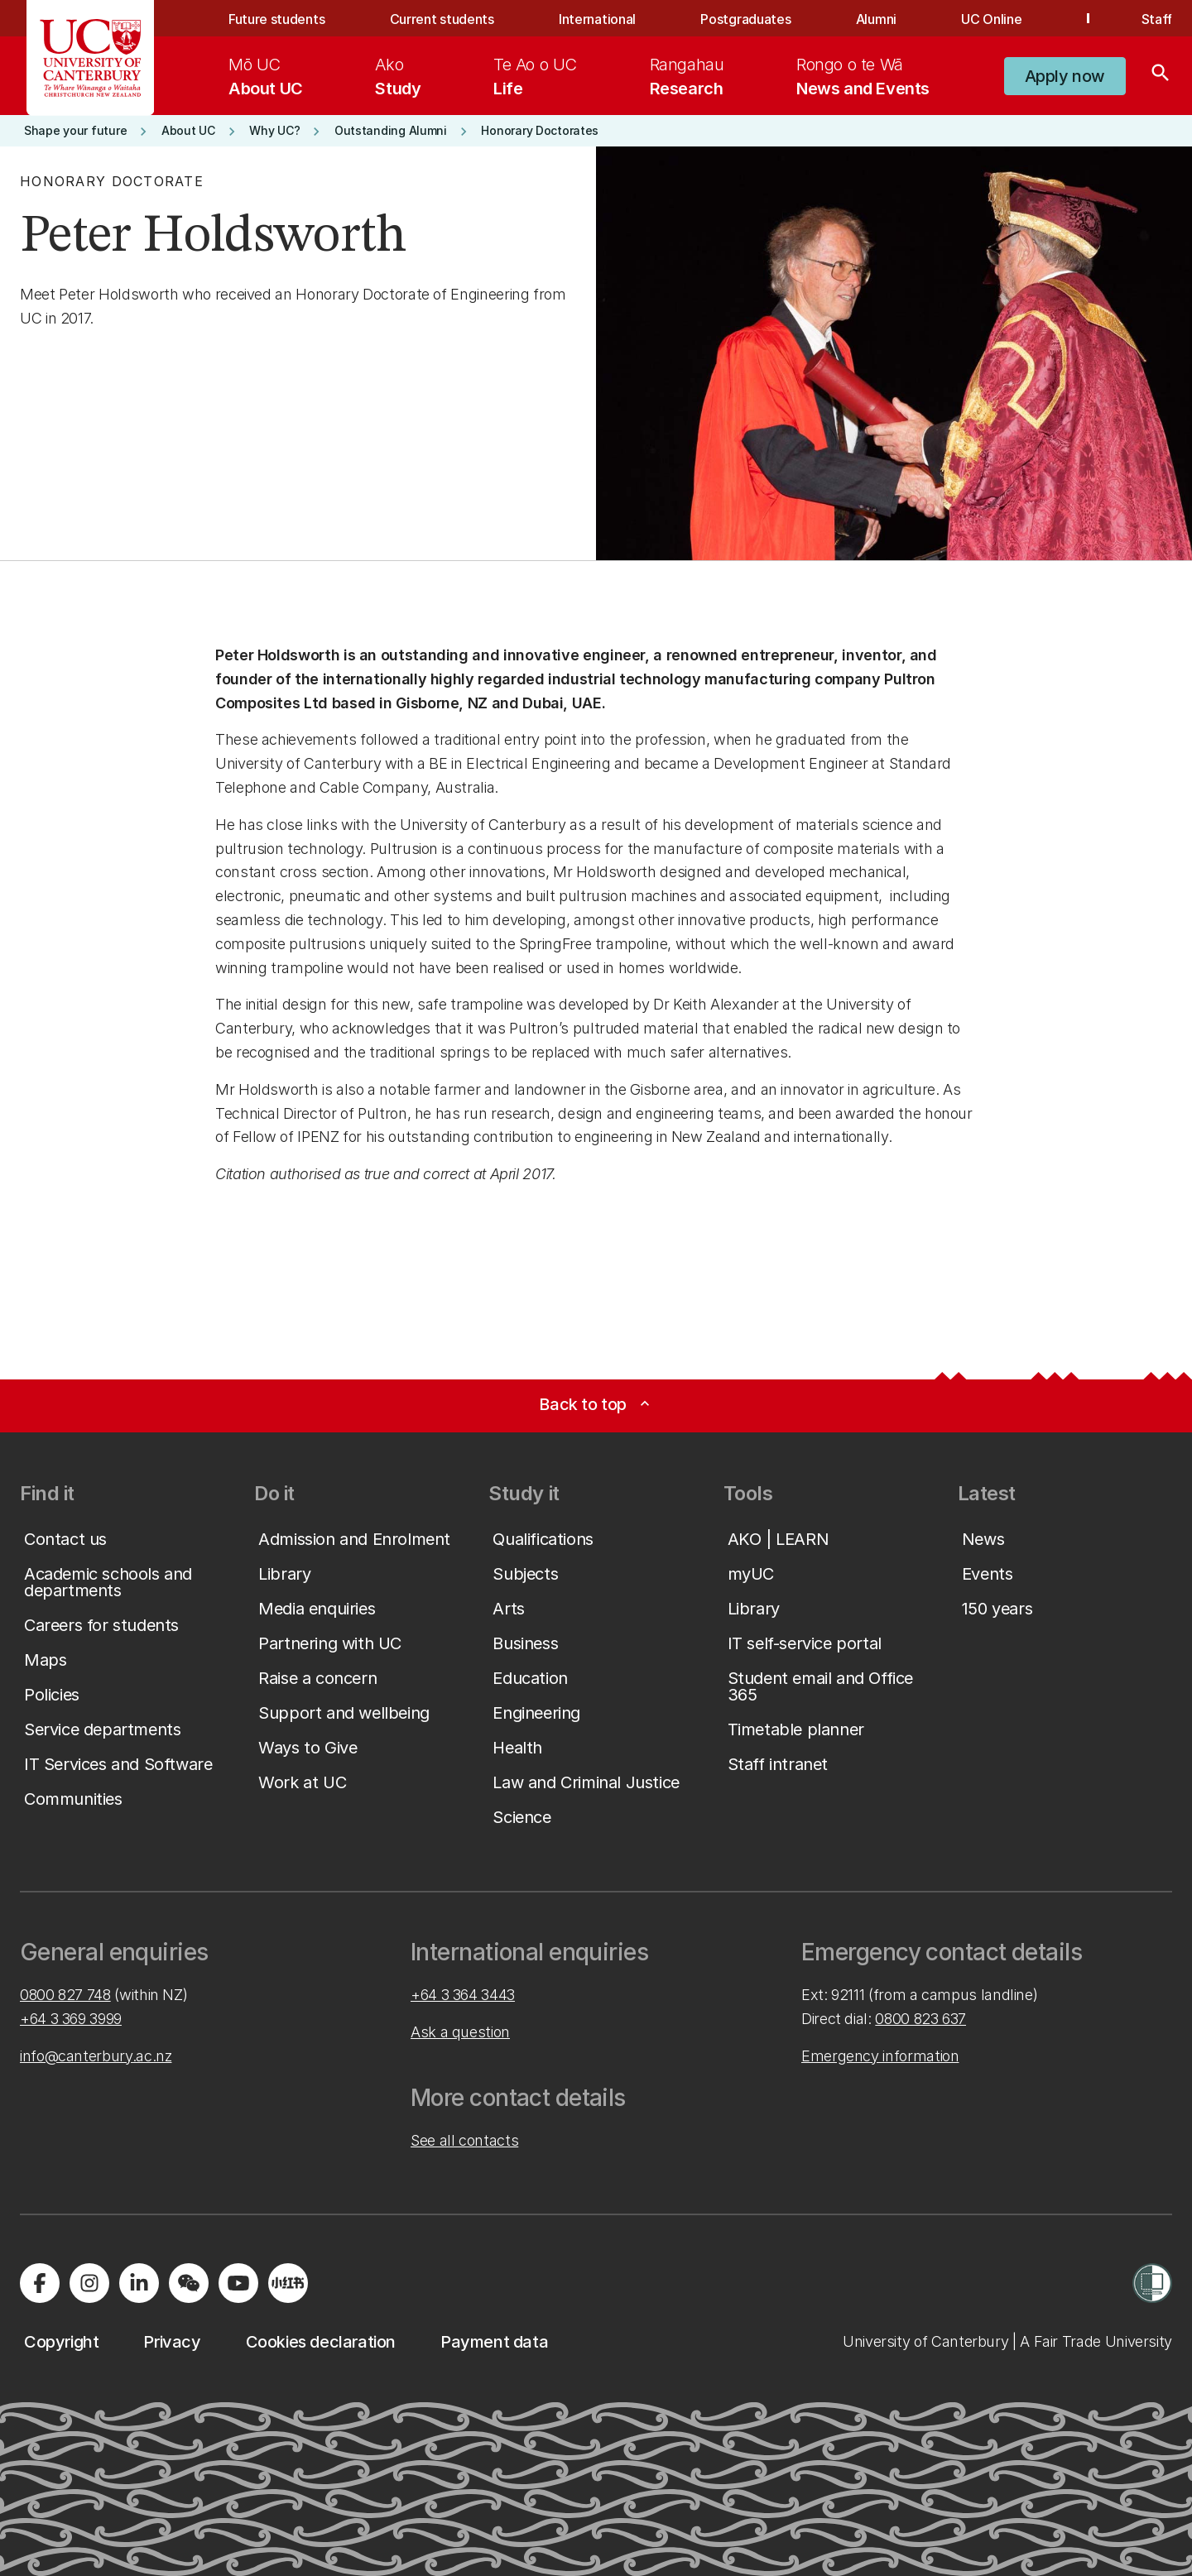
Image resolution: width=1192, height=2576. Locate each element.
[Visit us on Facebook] (40, 2283)
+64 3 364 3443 (463, 1994)
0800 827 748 (65, 1994)
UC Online (991, 19)
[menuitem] (265, 76)
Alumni (876, 19)
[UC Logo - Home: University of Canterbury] (90, 58)
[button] (1065, 76)
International (597, 19)
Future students (276, 19)
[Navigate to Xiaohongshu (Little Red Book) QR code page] (288, 2283)
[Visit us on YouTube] (238, 2283)
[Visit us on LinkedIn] (139, 2283)
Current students (442, 19)
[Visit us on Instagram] (89, 2283)
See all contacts (464, 2140)
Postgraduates (745, 19)
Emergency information (880, 2056)
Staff (1157, 19)
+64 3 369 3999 (71, 2018)
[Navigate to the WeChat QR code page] (189, 2283)
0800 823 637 (920, 2018)
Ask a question (460, 2032)
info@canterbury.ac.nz (95, 2056)
